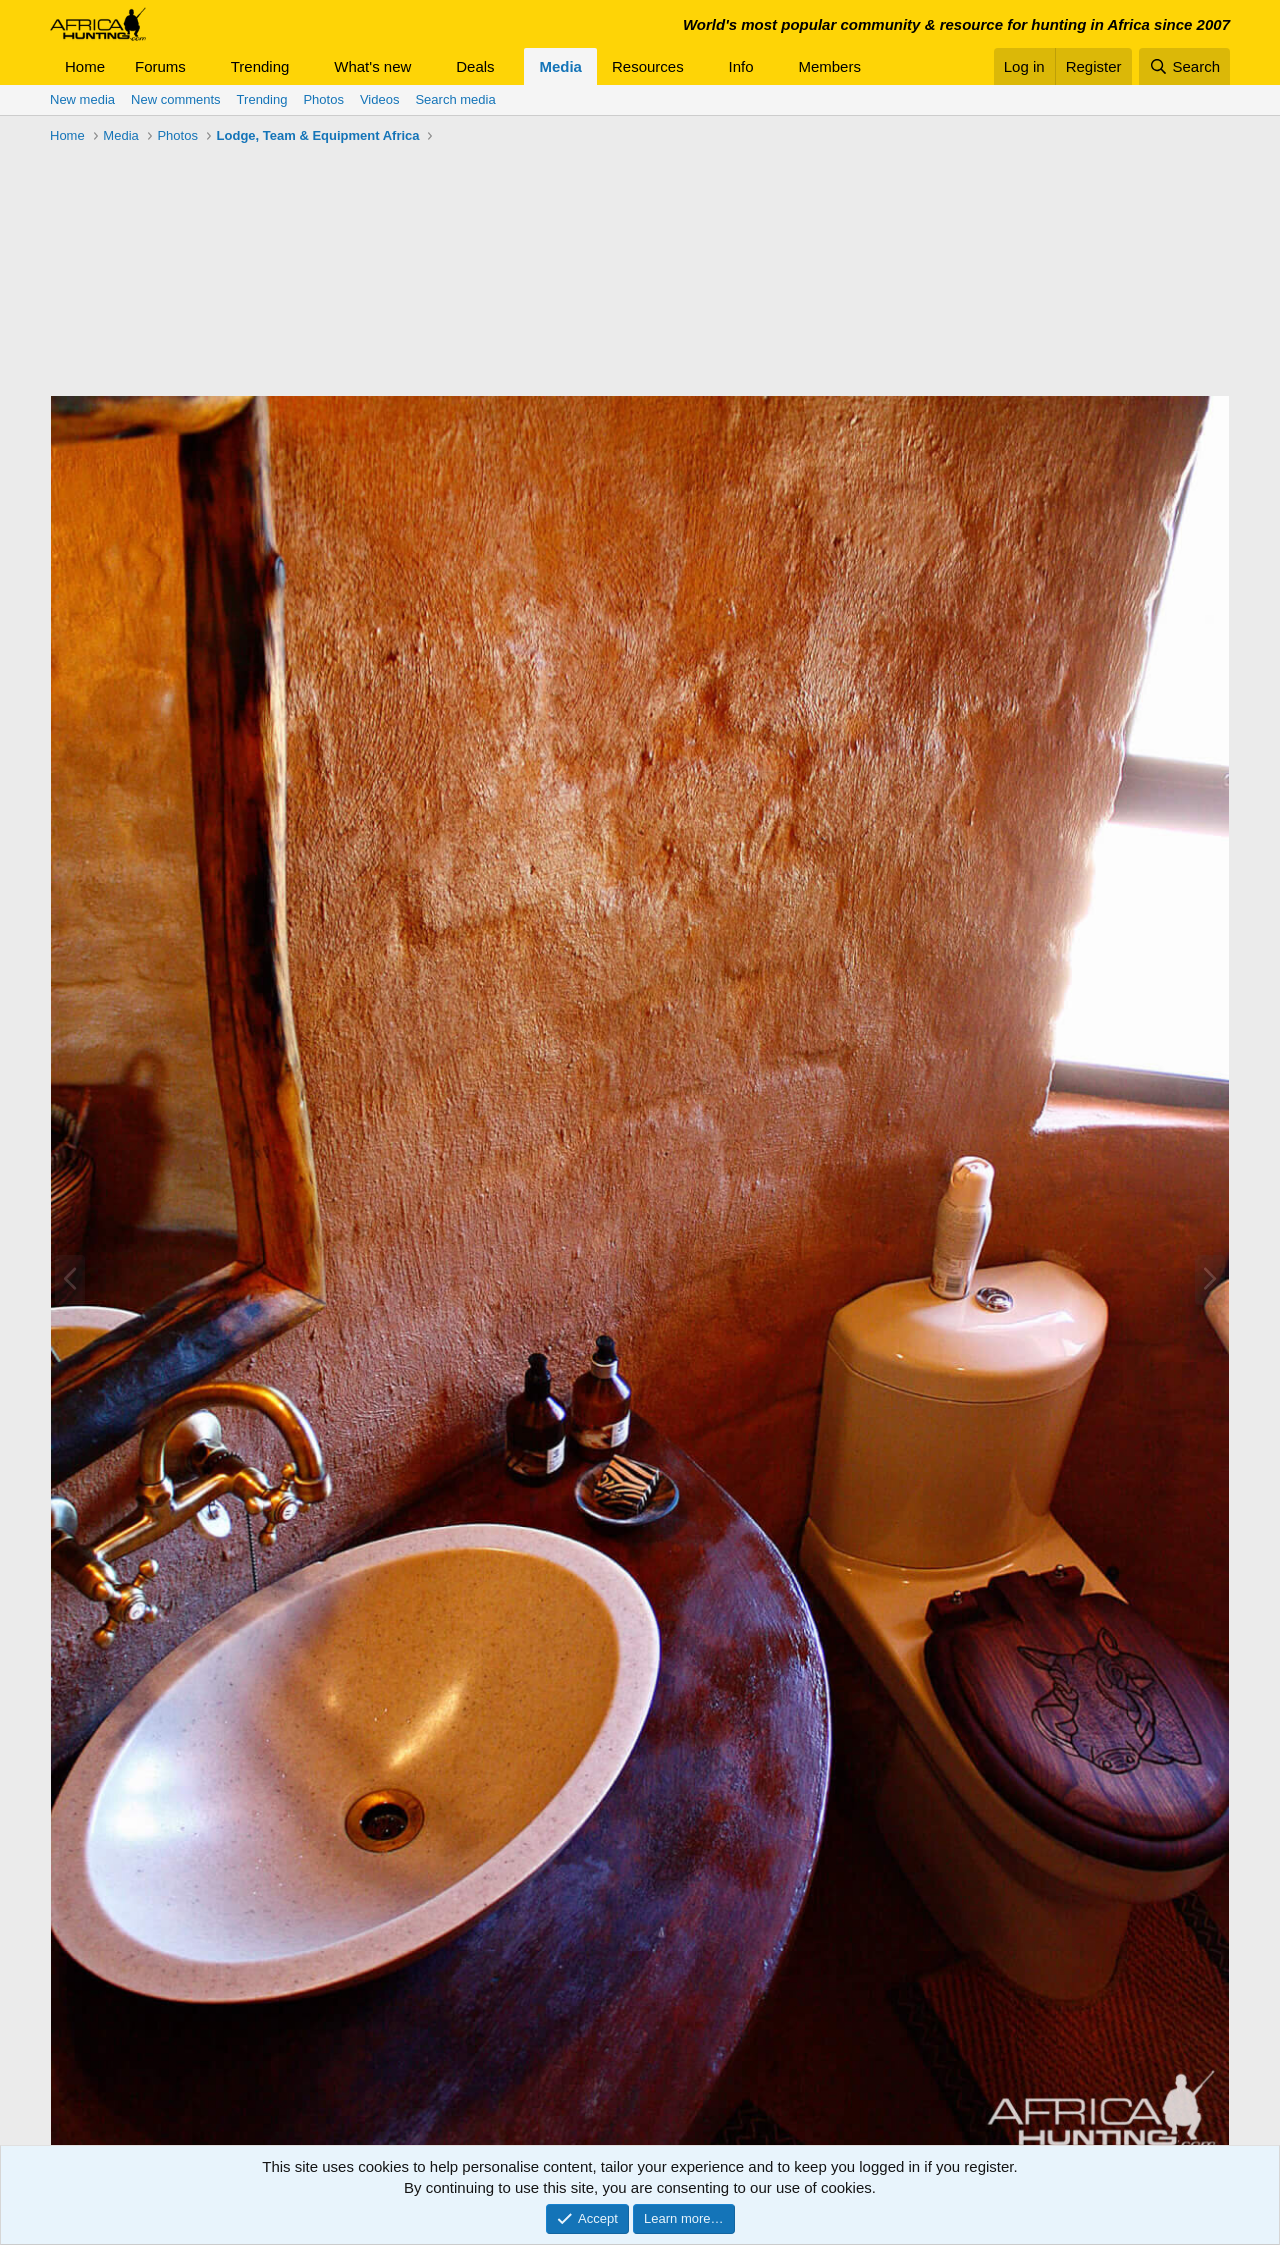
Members (829, 66)
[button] (202, 66)
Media (560, 66)
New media (82, 99)
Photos (323, 99)
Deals (475, 66)
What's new (372, 66)
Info (741, 66)
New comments (176, 99)
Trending (260, 66)
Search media (455, 99)
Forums (160, 66)
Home (85, 66)
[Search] (1184, 66)
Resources (648, 66)
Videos (380, 99)
